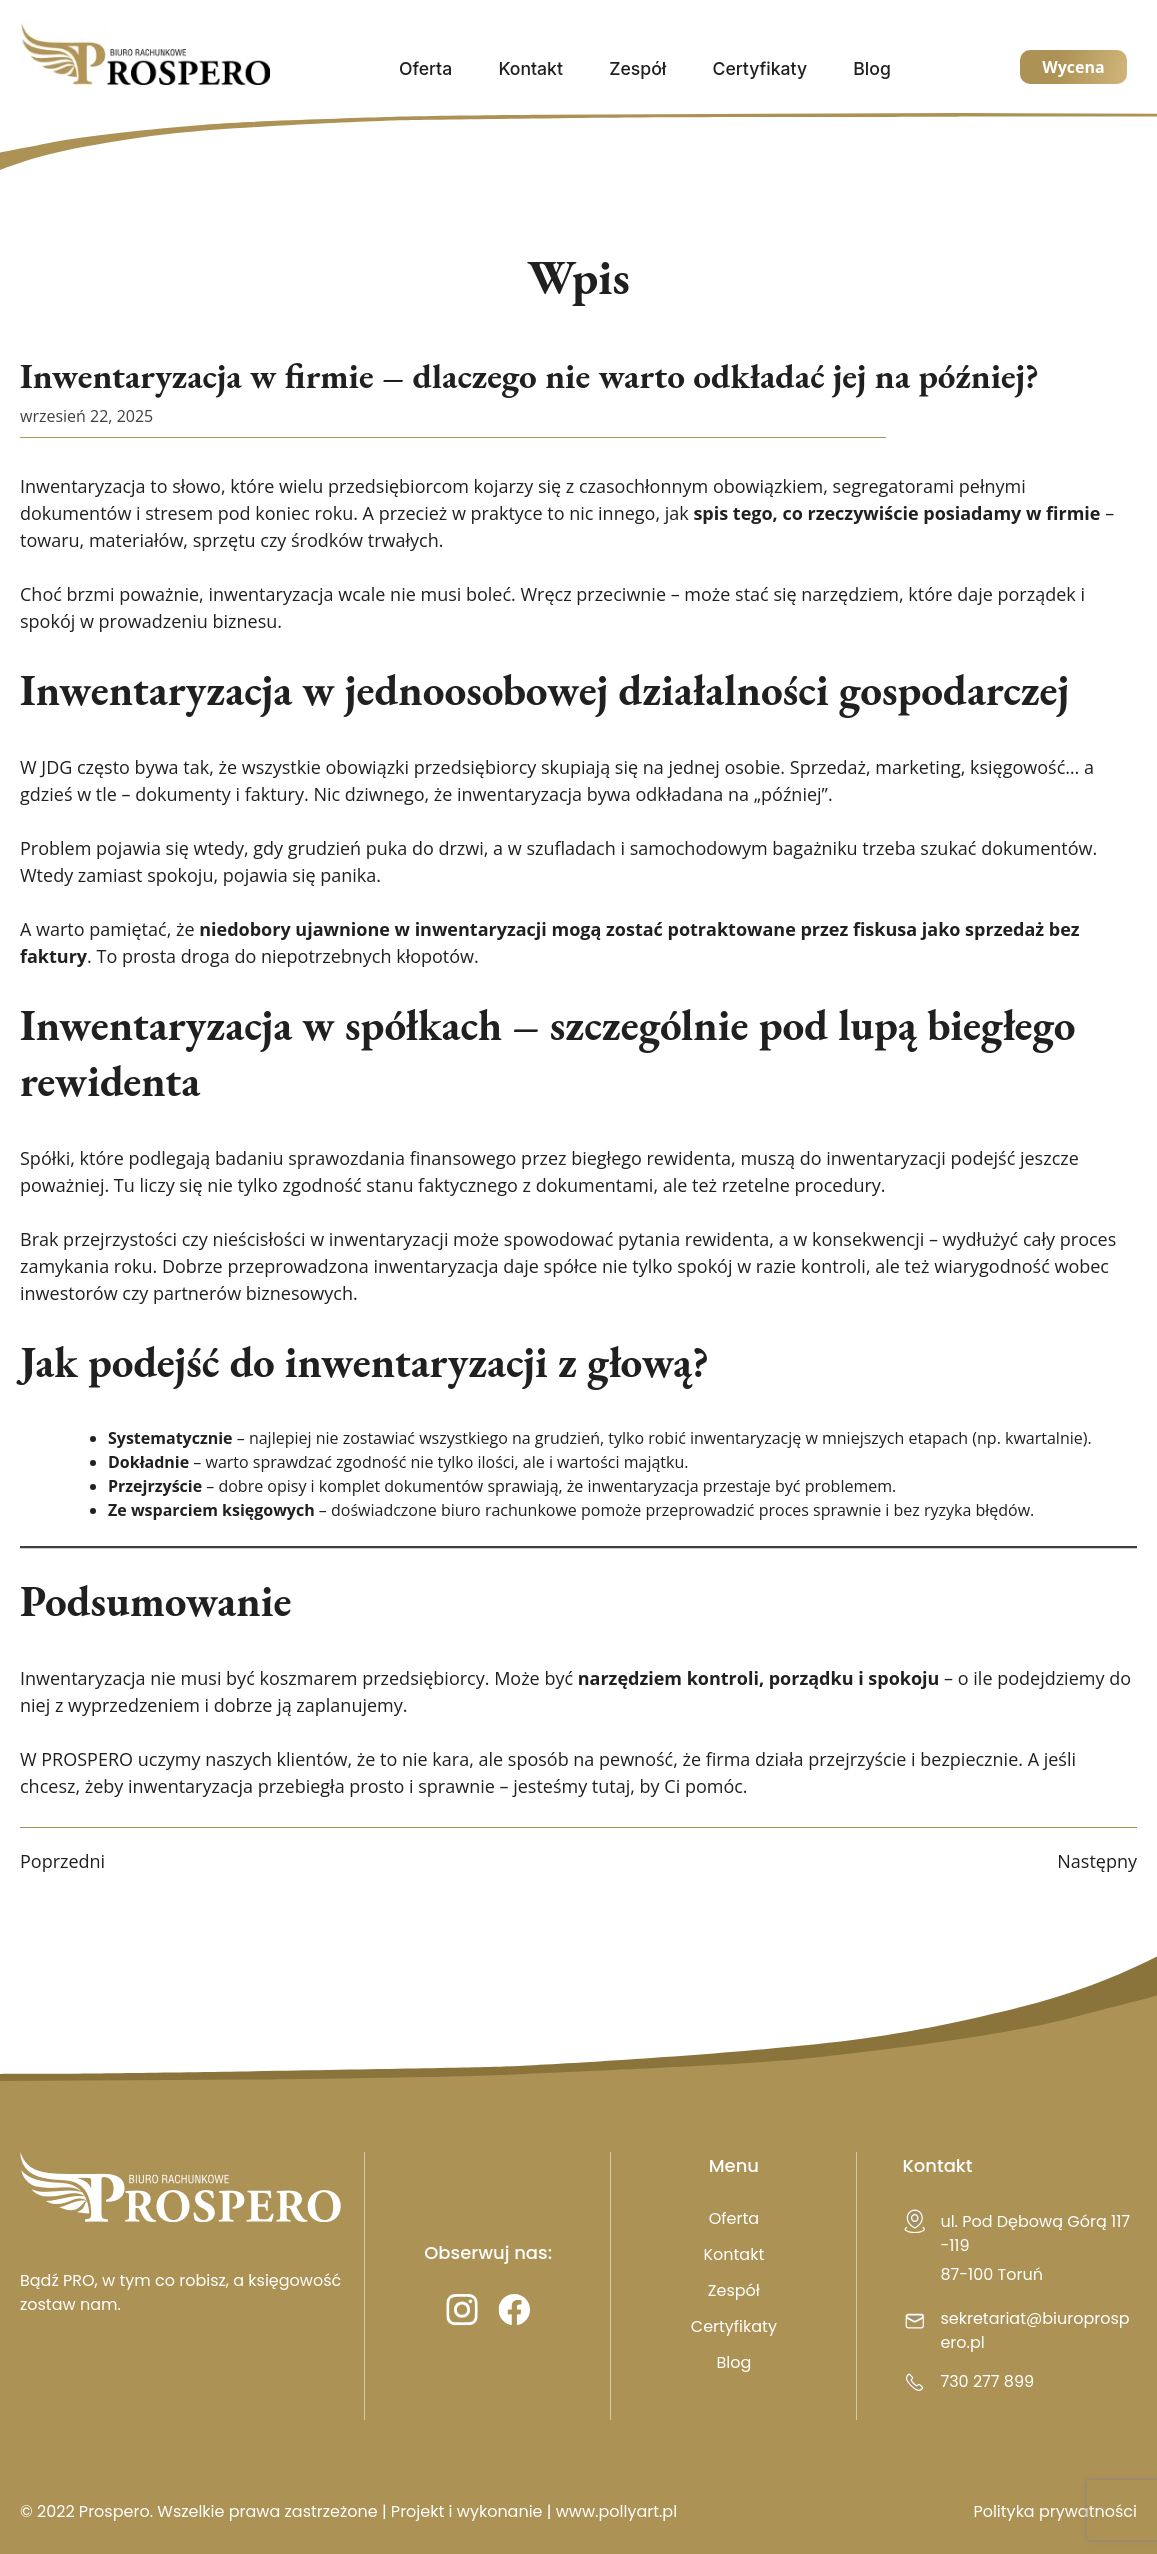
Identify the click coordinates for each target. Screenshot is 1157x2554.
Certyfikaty (760, 68)
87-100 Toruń (991, 2274)
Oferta (425, 68)
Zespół (637, 68)
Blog (872, 68)
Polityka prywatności (1055, 2511)
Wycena (1073, 67)
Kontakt (530, 68)
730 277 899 (987, 2381)
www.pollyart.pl (616, 2511)
